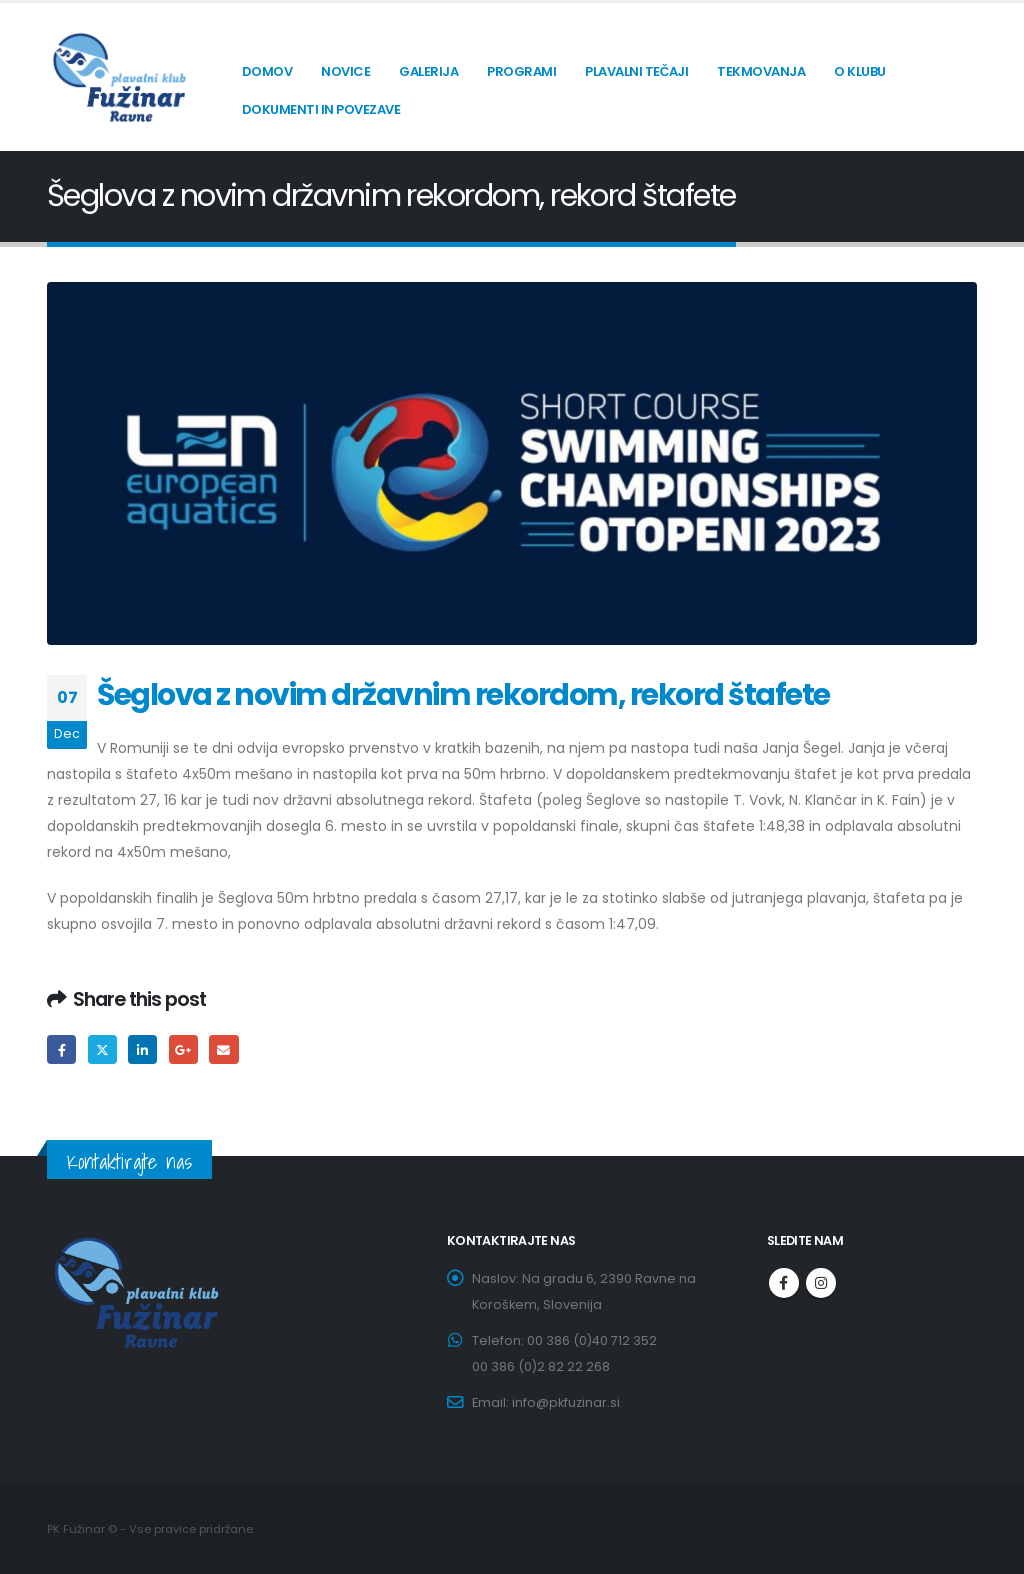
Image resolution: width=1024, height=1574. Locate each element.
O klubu (860, 71)
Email (223, 1049)
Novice (345, 71)
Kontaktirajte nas (129, 1161)
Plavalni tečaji (636, 71)
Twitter (102, 1049)
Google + (183, 1049)
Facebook (61, 1049)
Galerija (428, 71)
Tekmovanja (761, 71)
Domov (267, 71)
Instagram (821, 1283)
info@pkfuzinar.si (566, 1402)
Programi (521, 71)
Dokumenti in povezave (321, 109)
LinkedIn (142, 1049)
